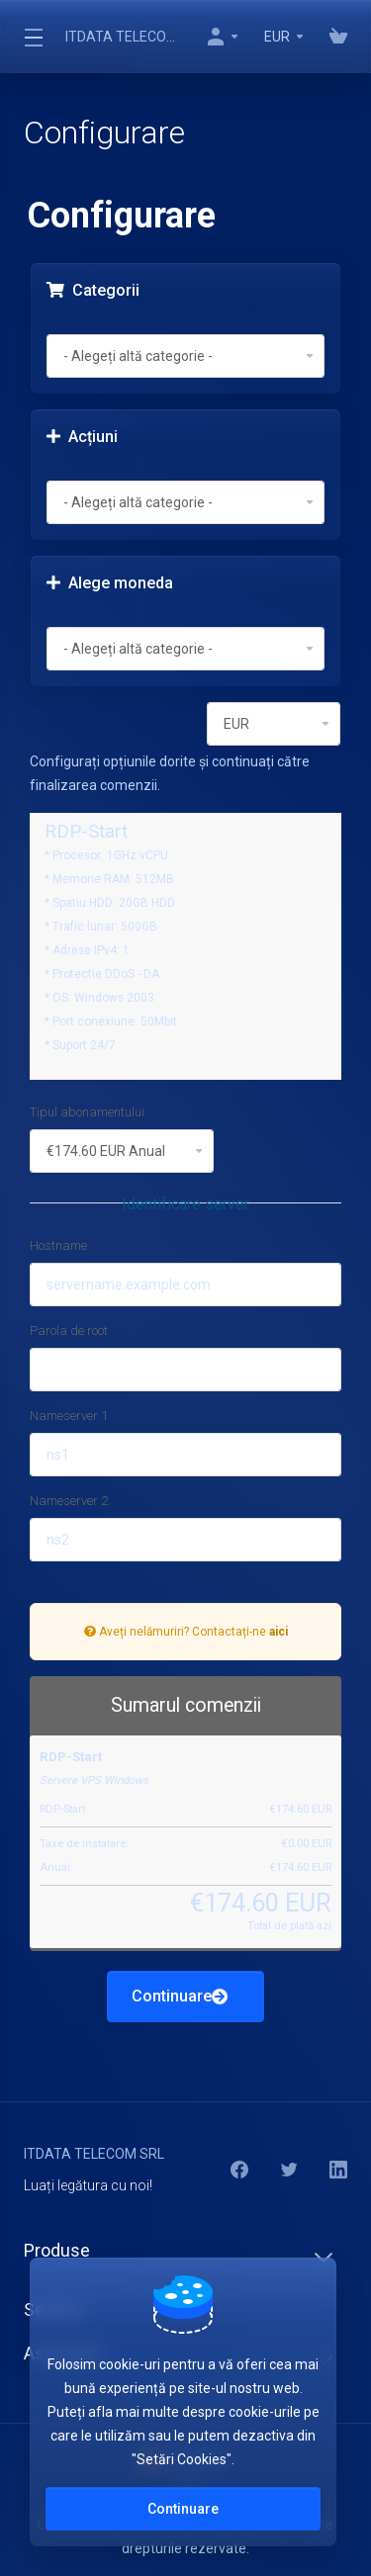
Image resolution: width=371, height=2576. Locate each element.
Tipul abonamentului (87, 1112)
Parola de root (69, 1330)
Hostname (58, 1245)
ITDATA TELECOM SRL (123, 36)
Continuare (180, 1996)
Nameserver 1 (69, 1415)
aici (278, 1632)
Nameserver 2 (69, 1500)
